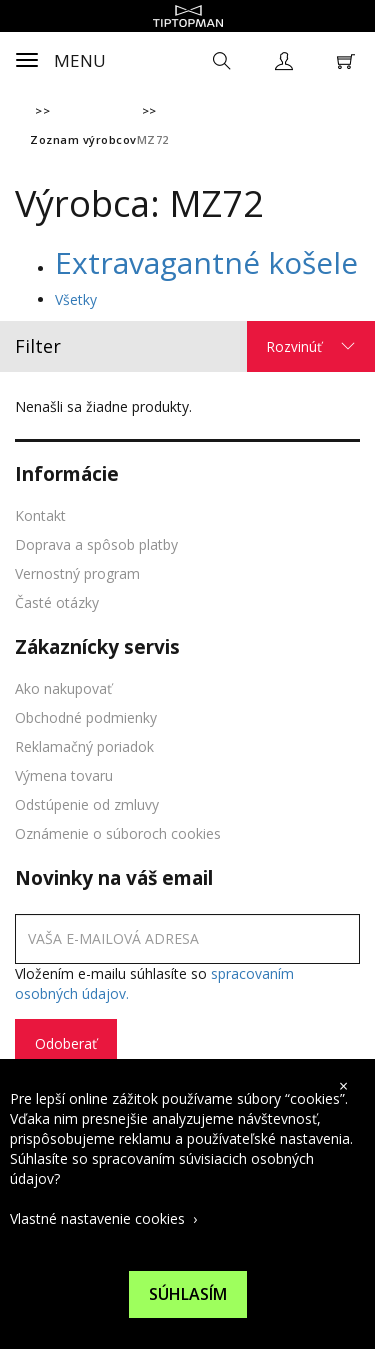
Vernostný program (77, 573)
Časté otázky (57, 602)
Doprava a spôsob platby (96, 544)
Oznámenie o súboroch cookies (118, 833)
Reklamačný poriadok (84, 746)
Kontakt (40, 515)
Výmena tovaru (64, 775)
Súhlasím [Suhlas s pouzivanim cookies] (188, 1294)
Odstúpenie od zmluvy (87, 804)
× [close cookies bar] (343, 1086)
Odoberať (66, 1043)
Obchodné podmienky (86, 717)
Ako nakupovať (63, 688)
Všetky (76, 299)
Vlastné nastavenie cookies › (103, 1218)
